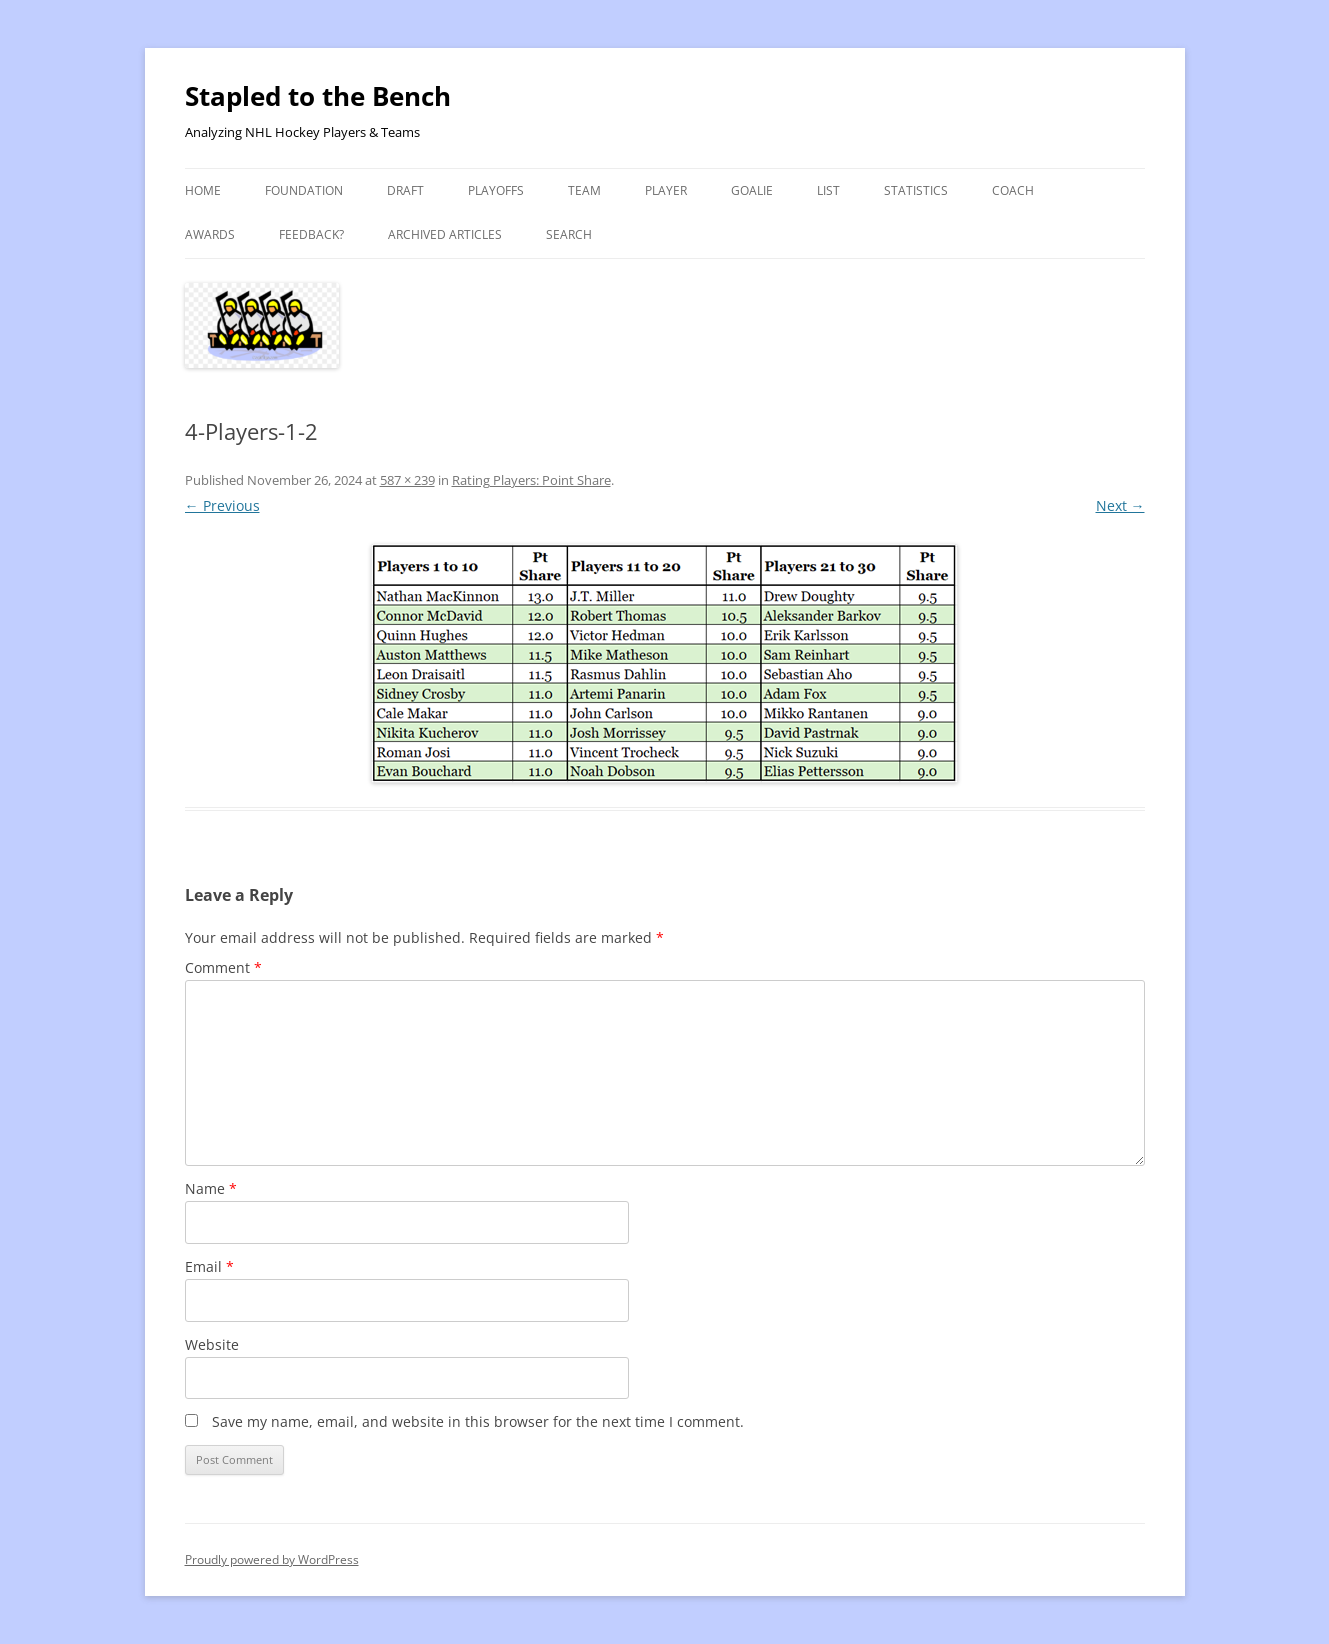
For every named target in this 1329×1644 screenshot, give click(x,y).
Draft (405, 190)
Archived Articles (445, 234)
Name (211, 1188)
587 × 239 (407, 480)
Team (584, 190)
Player (666, 190)
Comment (223, 967)
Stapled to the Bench (318, 96)
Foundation (304, 190)
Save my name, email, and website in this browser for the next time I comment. (478, 1421)
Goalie (752, 190)
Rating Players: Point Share (531, 480)
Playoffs (496, 190)
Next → (1120, 505)
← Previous (222, 505)
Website (212, 1344)
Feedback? (311, 234)
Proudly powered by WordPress (272, 1559)
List (828, 190)
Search (569, 234)
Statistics (916, 190)
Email (209, 1266)
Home (203, 190)
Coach (1013, 190)
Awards (210, 234)
